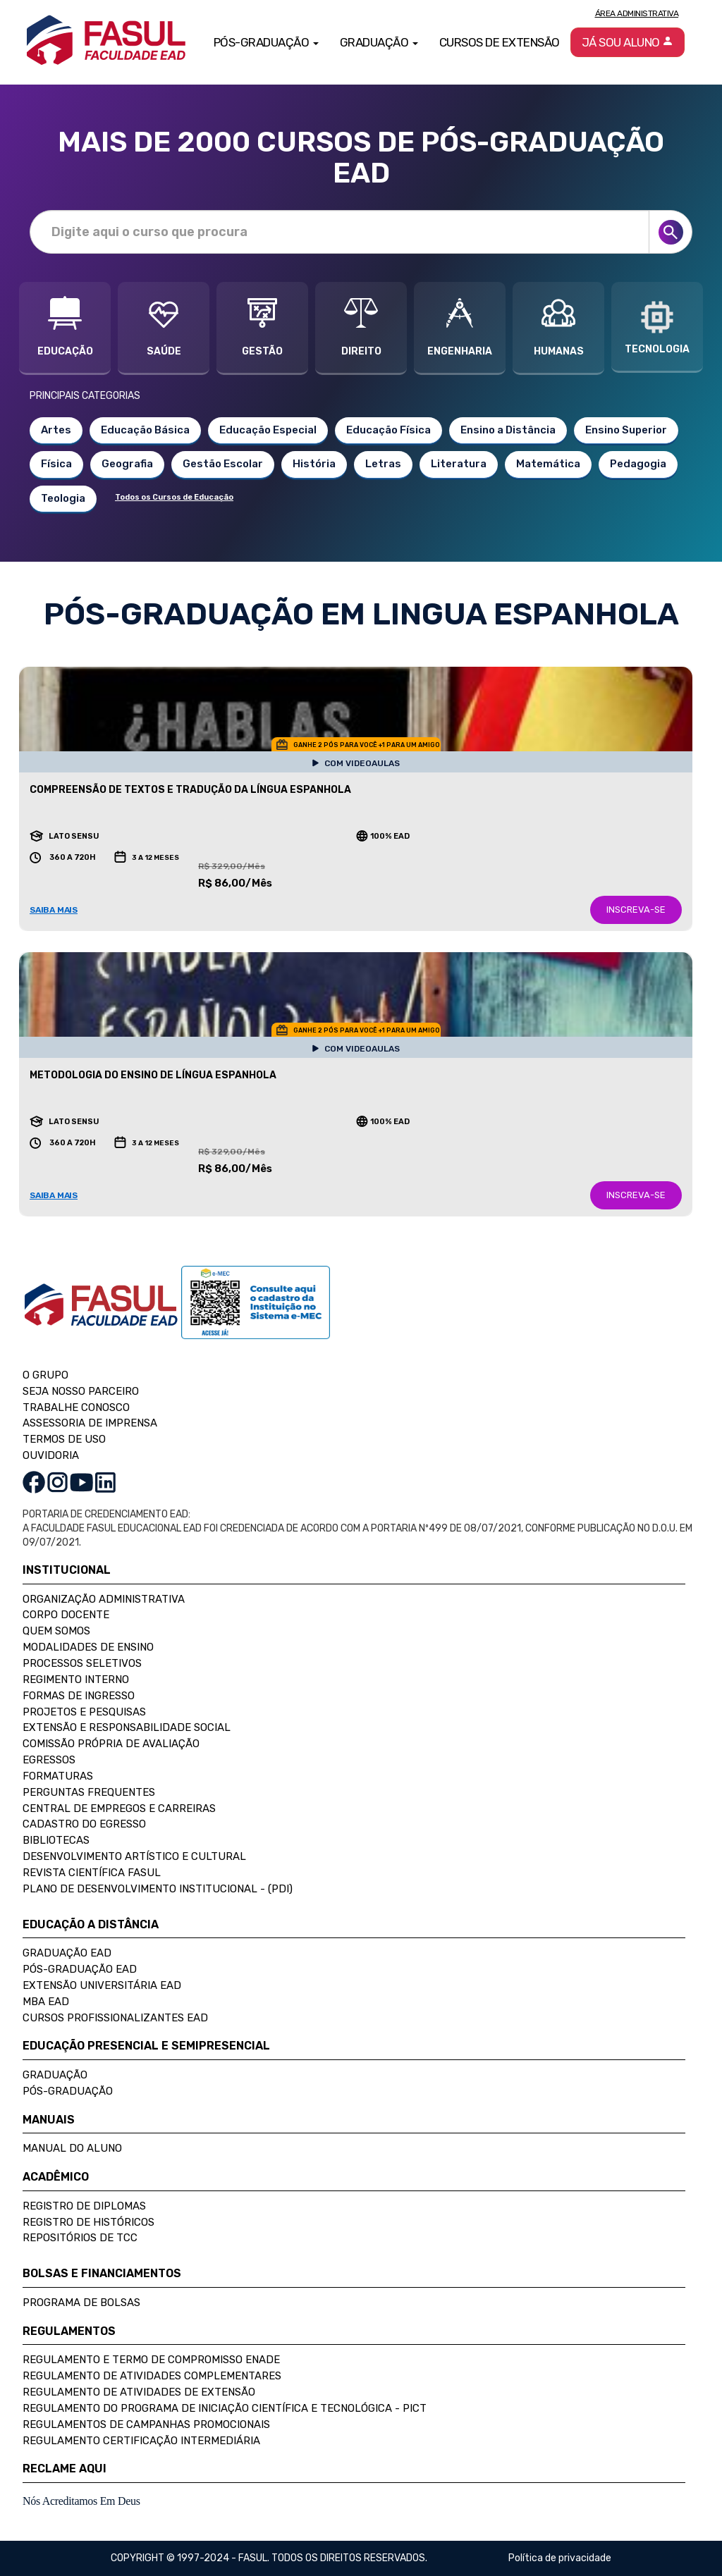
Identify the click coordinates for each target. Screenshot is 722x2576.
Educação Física (388, 430)
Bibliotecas (56, 1840)
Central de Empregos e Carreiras (119, 1808)
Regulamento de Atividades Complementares (152, 2375)
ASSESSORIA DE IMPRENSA (90, 1423)
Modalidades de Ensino (88, 1647)
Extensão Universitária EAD (102, 1985)
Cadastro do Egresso (84, 1824)
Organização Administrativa (104, 1599)
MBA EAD (46, 2001)
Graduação (55, 2075)
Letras (383, 463)
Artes (56, 430)
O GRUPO (45, 1375)
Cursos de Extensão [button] (499, 42)
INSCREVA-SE (636, 909)
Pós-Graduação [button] (266, 42)
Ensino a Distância (508, 430)
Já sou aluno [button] (628, 42)
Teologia (63, 498)
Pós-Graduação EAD (80, 1969)
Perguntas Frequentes (89, 1792)
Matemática (548, 463)
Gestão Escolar (223, 463)
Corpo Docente (66, 1614)
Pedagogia (638, 463)
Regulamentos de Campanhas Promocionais (146, 2424)
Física (56, 463)
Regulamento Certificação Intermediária (141, 2440)
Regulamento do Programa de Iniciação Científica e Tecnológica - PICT (225, 2408)
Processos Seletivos (82, 1663)
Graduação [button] (379, 42)
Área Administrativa (637, 13)
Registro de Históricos (88, 2222)
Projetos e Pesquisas (84, 1712)
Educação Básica (145, 430)
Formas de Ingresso (79, 1695)
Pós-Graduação (68, 2091)
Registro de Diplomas (84, 2206)
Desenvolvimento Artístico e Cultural (134, 1856)
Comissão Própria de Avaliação (111, 1743)
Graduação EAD (67, 1953)
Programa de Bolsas (81, 2302)
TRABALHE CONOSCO (76, 1407)
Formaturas (58, 1776)
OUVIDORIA (51, 1455)
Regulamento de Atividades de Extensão (139, 2392)
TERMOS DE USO (64, 1439)
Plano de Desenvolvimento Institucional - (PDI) (158, 1888)
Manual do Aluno (72, 2148)
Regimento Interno (76, 1679)
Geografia (127, 463)
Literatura (459, 463)
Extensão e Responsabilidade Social (127, 1727)
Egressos (49, 1760)
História (314, 463)
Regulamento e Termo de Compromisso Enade (151, 2359)
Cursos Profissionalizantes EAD (115, 2017)
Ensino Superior (626, 430)
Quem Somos (56, 1631)
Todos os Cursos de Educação (174, 497)
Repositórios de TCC (80, 2237)
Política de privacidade (559, 2558)
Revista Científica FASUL (92, 1872)
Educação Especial (268, 430)
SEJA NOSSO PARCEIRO (81, 1391)
